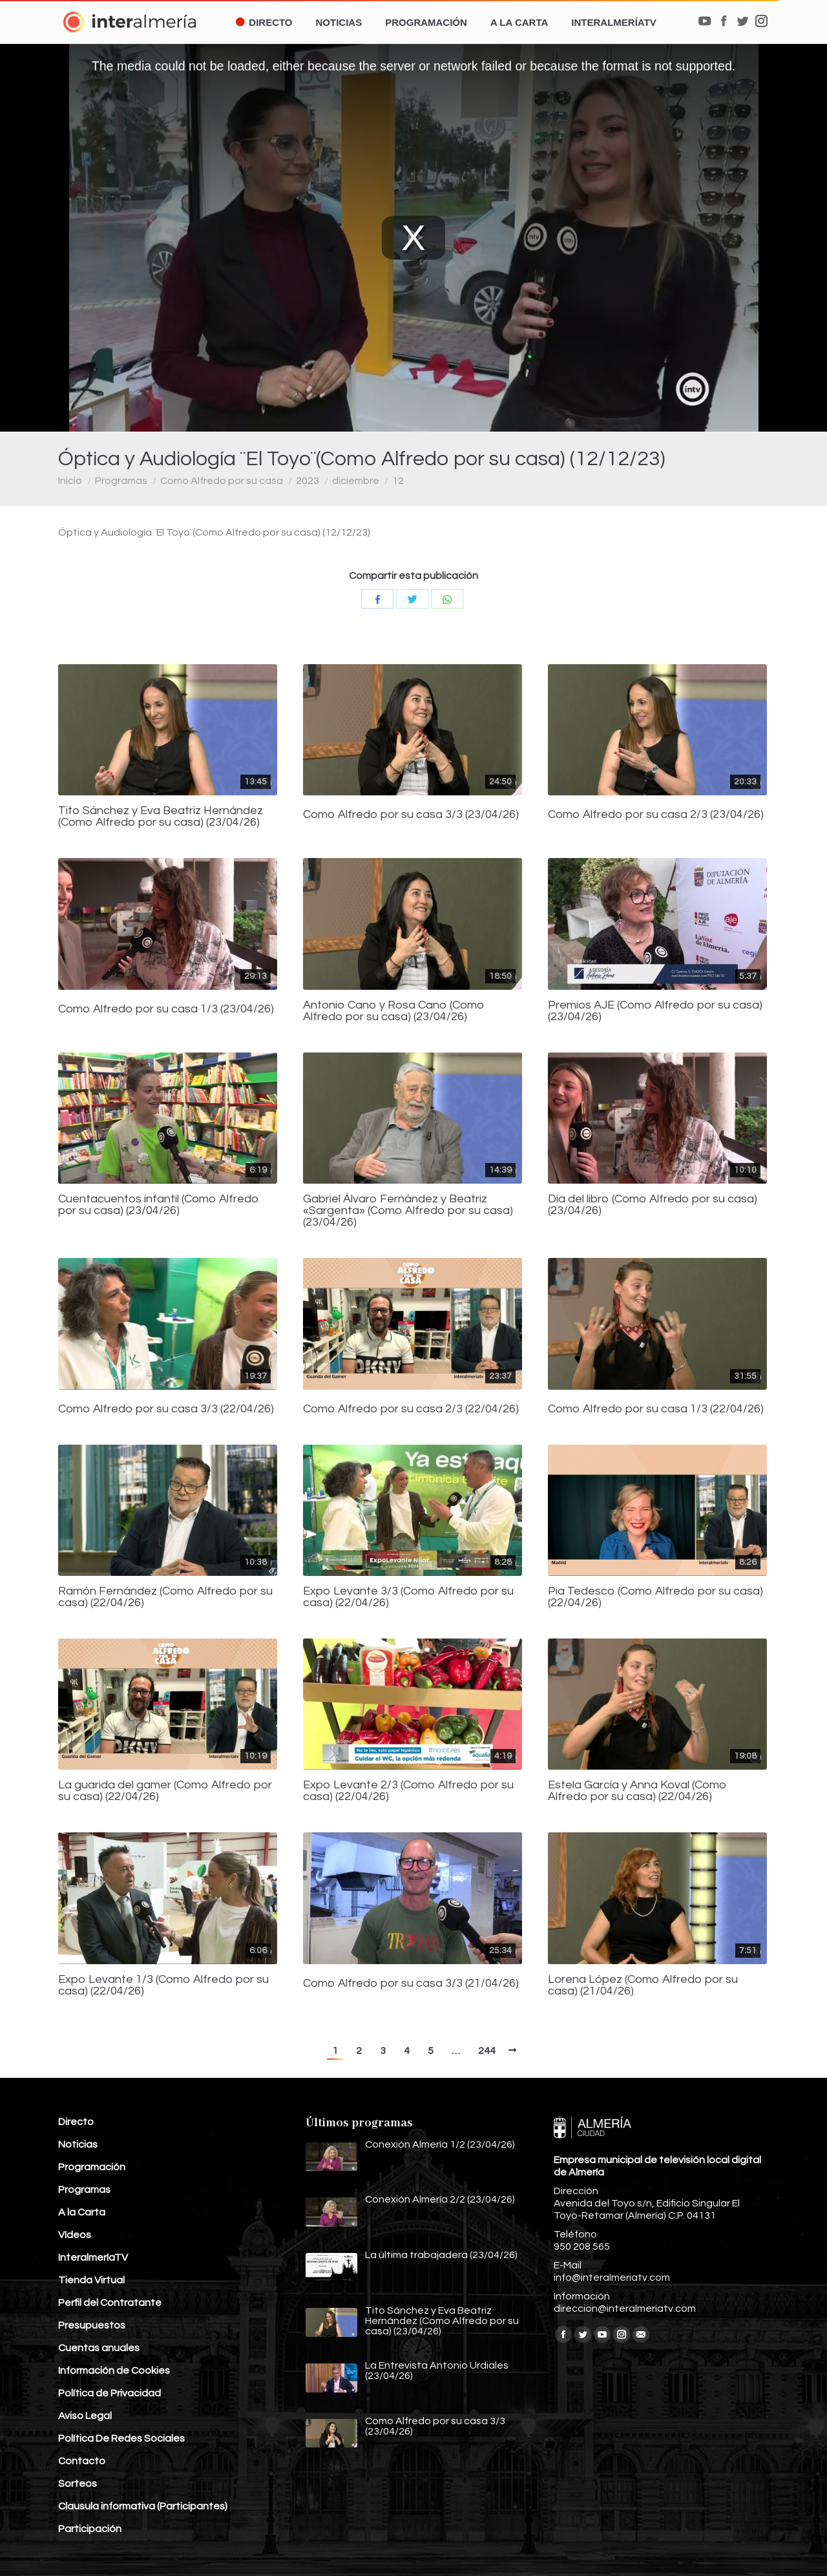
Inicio (70, 481)
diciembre (355, 481)
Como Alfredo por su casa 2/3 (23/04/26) (656, 815)
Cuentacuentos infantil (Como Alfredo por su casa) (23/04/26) (158, 1205)
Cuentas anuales (99, 2348)
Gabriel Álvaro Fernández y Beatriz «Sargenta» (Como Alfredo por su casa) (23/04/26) (408, 1210)
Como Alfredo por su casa (221, 481)
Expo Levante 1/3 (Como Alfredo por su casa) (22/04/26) (163, 1985)
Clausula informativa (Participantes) (142, 2506)
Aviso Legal (85, 2416)
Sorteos (77, 2483)
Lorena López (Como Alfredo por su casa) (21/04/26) (643, 1985)
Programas (121, 481)
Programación (91, 2167)
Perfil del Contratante (110, 2303)
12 (398, 481)
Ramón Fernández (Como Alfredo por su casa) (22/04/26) (165, 1597)
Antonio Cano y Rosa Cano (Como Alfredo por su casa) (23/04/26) (394, 1011)
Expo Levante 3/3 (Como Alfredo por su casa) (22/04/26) (408, 1597)
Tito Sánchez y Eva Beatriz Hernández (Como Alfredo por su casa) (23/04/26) (160, 816)
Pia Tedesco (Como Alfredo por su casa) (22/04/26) (655, 1597)
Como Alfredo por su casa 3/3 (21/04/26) (411, 1983)
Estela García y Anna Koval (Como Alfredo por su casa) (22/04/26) (637, 1791)
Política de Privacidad (109, 2393)
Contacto (81, 2461)
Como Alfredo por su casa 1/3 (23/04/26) (166, 1009)
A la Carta (81, 2212)
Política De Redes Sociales (121, 2438)
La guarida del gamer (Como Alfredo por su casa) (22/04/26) (165, 1791)
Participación (89, 2529)
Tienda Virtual (91, 2280)
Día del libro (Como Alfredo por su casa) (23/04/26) (652, 1205)
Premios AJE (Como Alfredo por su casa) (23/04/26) (655, 1011)
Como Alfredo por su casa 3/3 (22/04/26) (166, 1409)
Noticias (78, 2144)
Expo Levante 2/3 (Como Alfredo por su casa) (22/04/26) (408, 1791)
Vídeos (74, 2235)
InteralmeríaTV (93, 2257)
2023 (307, 481)
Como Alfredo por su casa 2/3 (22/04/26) (411, 1409)
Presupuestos (91, 2325)
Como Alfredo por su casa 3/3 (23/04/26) (411, 815)
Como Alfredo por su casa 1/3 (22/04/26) (656, 1409)
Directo (76, 2122)
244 (487, 2051)
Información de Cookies (114, 2370)
